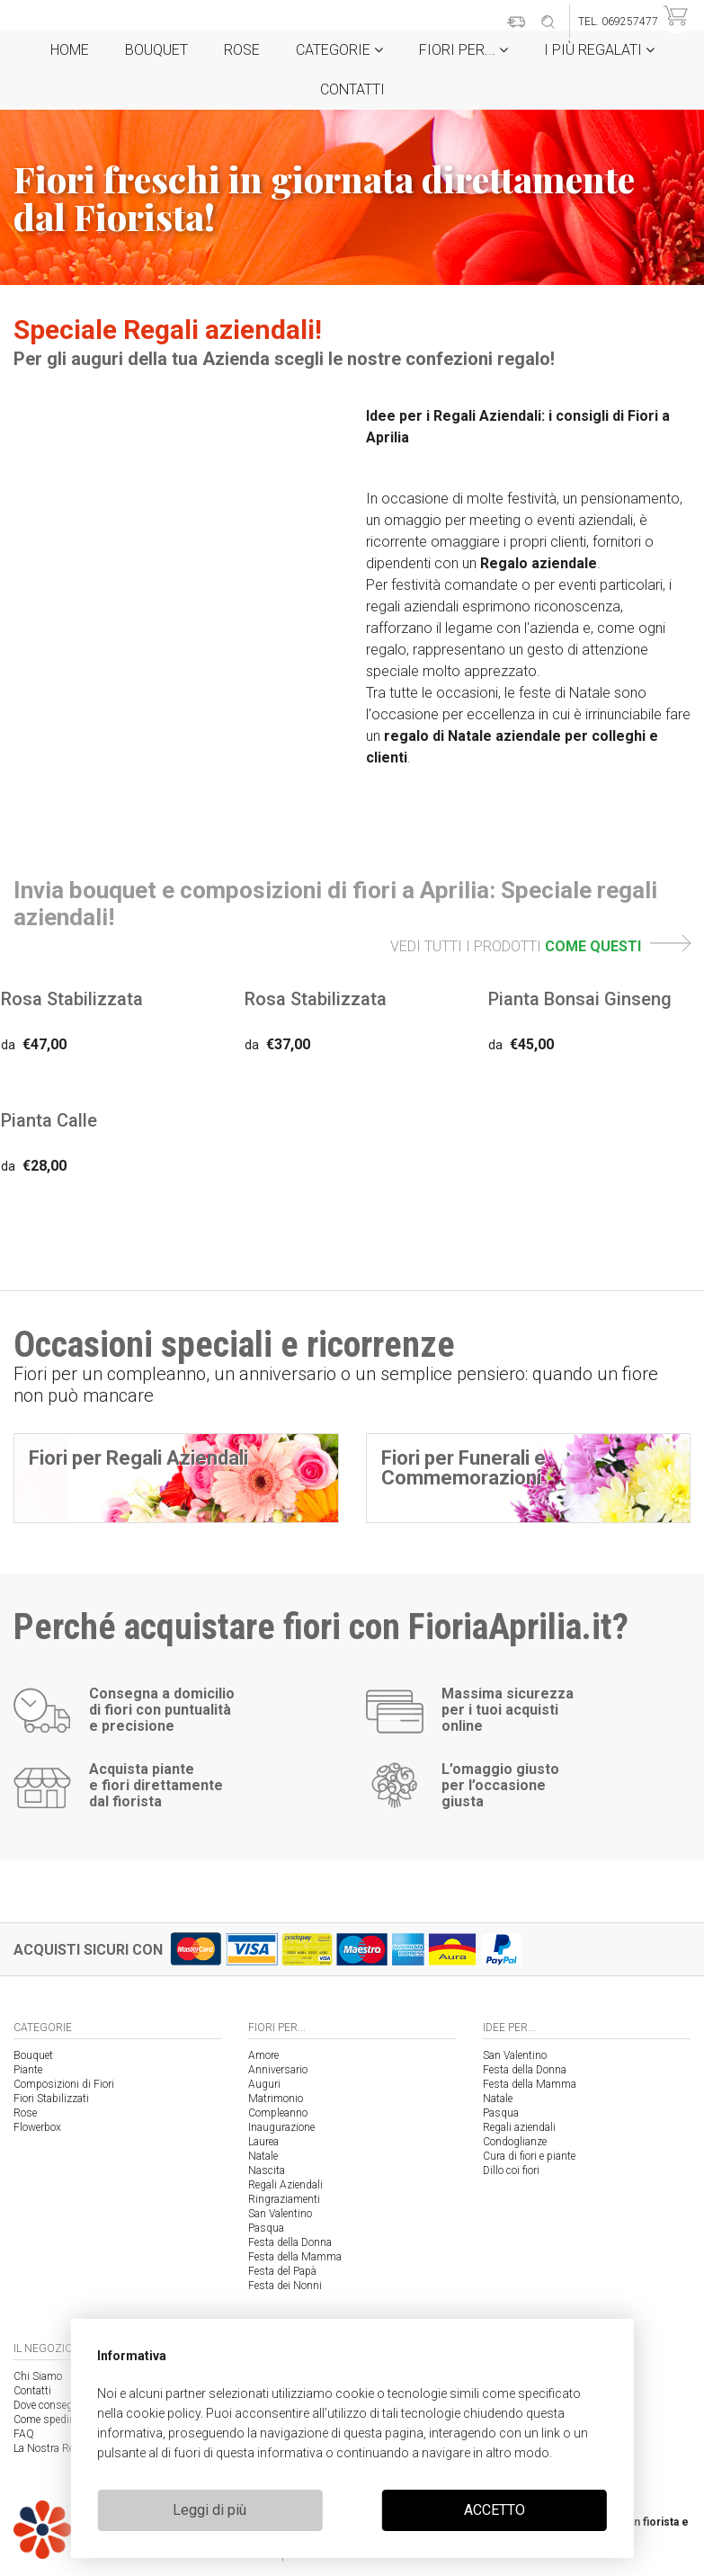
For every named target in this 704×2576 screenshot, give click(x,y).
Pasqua (266, 2228)
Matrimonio (275, 2098)
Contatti (352, 89)
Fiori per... (463, 49)
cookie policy (163, 2413)
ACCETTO (494, 2509)
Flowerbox (37, 2127)
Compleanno (277, 2113)
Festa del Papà (282, 2271)
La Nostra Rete (47, 2448)
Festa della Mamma (295, 2257)
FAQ (23, 2434)
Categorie (339, 49)
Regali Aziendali (285, 2185)
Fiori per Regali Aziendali (138, 1458)
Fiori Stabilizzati (51, 2098)
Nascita (266, 2170)
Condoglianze (515, 2141)
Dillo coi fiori (511, 2170)
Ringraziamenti (284, 2199)
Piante (27, 2069)
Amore (263, 2055)
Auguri (264, 2084)
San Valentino (280, 2213)
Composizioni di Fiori (63, 2084)
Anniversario (277, 2069)
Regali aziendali (519, 2127)
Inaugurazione (281, 2127)
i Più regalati (599, 49)
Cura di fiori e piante (529, 2156)
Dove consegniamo (57, 2405)
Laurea (263, 2141)
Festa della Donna (290, 2242)
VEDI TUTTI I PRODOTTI (540, 946)
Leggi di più (209, 2509)
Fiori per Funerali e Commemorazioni (463, 1468)
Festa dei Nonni (285, 2285)
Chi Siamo (37, 2376)
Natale (263, 2156)
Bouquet (156, 49)
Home (69, 49)
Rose (242, 49)
